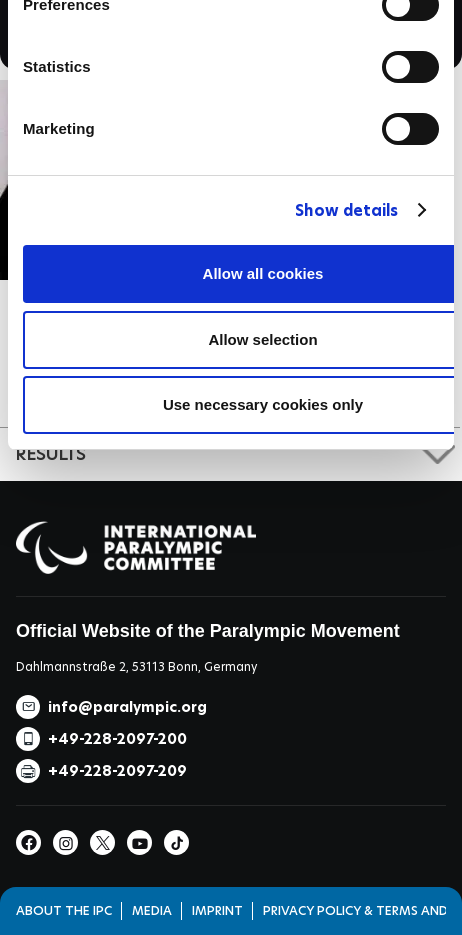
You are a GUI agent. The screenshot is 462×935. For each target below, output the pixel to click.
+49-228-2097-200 (117, 739)
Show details (346, 210)
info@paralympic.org (127, 707)
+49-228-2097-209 (117, 771)
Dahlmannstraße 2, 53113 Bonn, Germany (136, 666)
